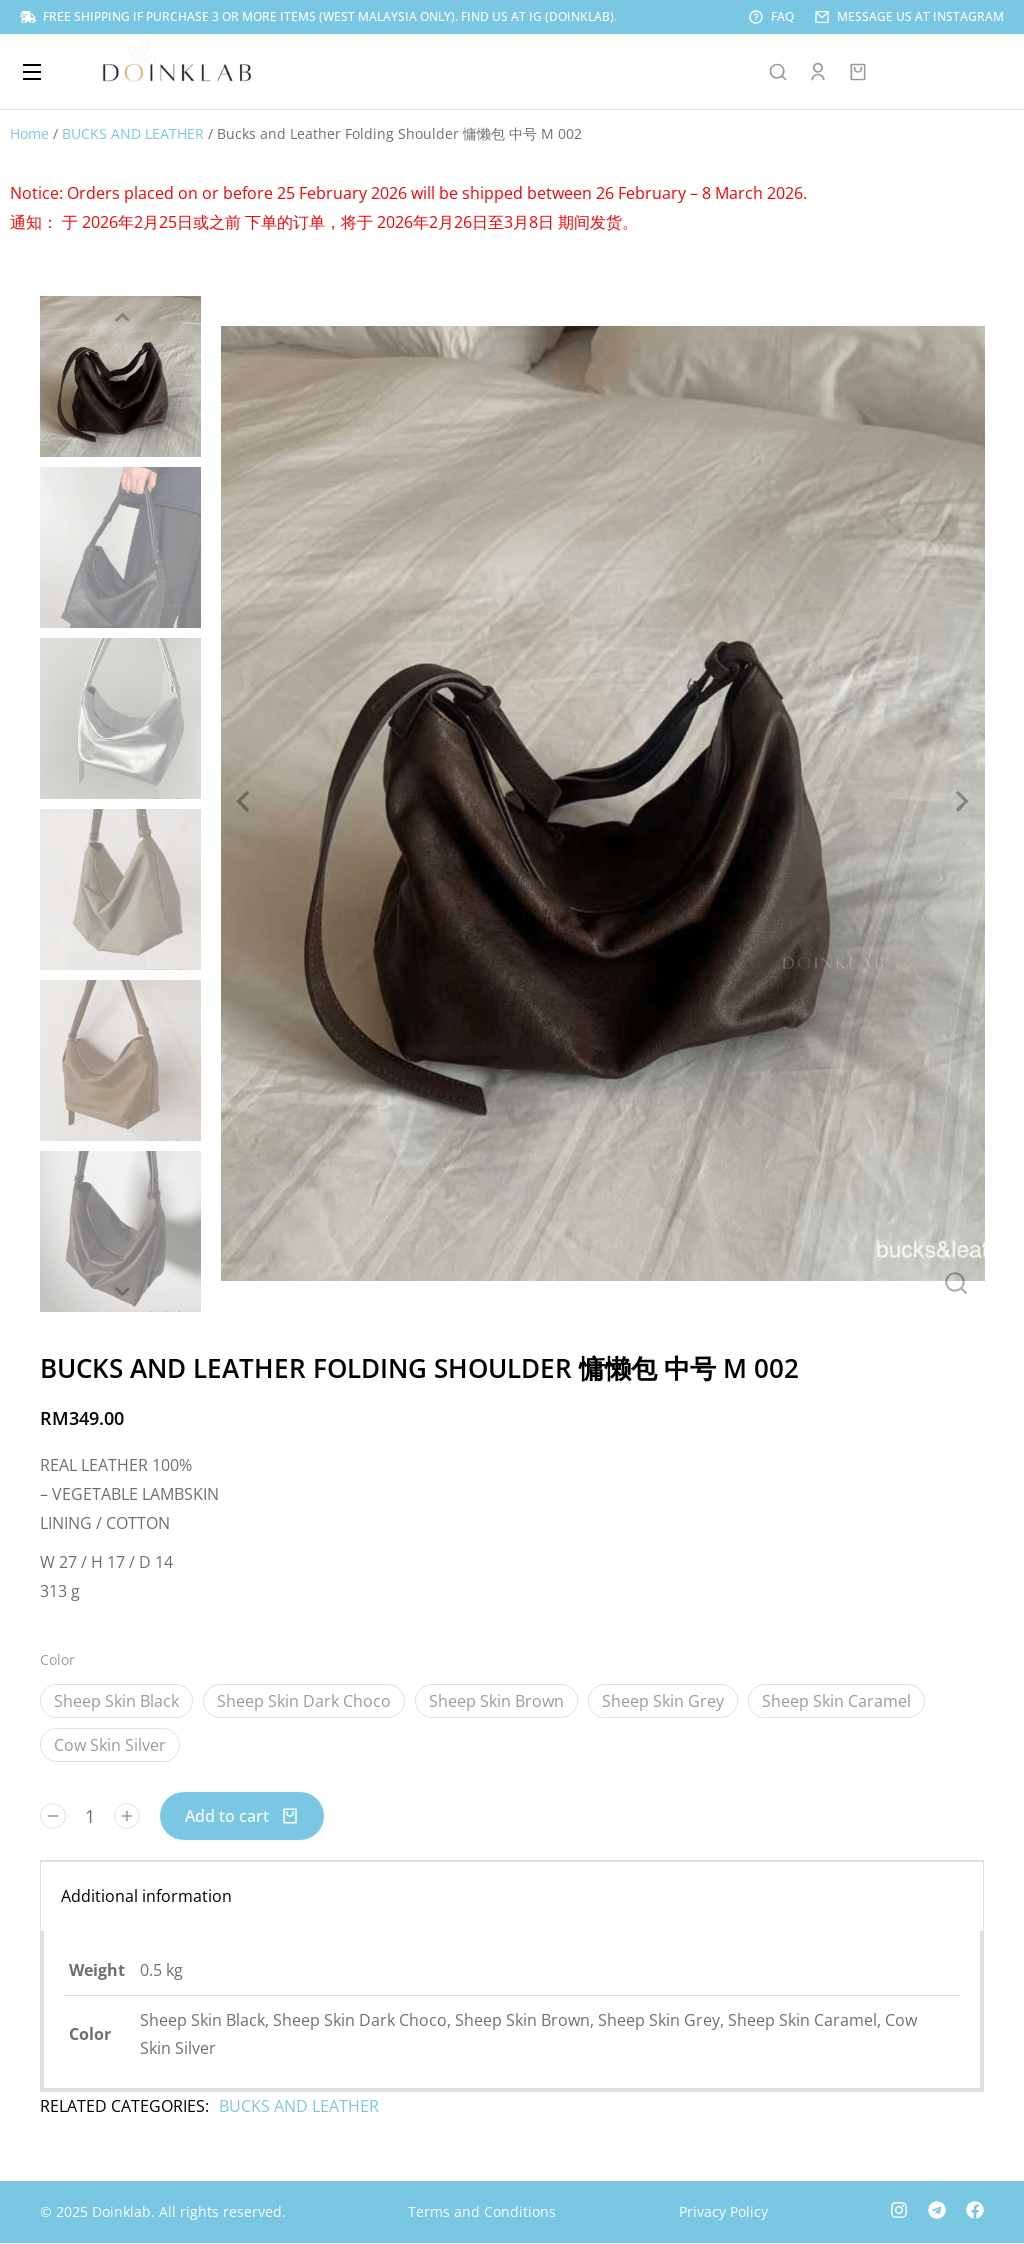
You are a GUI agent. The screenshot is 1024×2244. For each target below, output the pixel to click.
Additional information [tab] (146, 1896)
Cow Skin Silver (110, 1745)
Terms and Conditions (482, 2211)
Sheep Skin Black (116, 1701)
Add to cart (242, 1816)
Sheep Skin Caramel (836, 1701)
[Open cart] (858, 72)
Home (29, 133)
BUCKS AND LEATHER (133, 133)
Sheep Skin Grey (663, 1701)
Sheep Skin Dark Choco (304, 1701)
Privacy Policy (723, 2211)
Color (57, 1659)
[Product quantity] (90, 1816)
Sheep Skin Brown (496, 1701)
